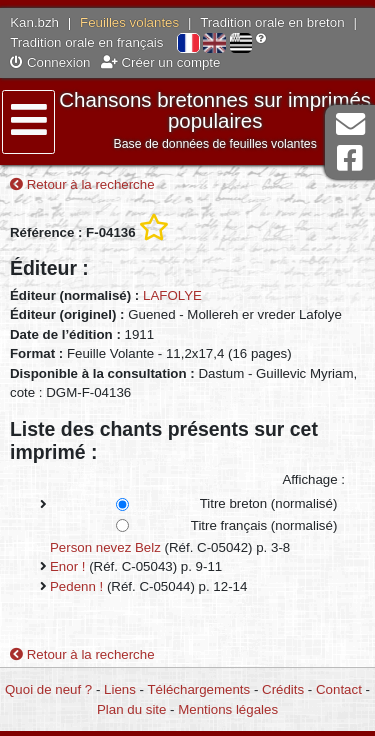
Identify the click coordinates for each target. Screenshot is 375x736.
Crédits (283, 689)
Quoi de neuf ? (48, 689)
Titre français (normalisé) (264, 525)
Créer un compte (161, 62)
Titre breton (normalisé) (269, 503)
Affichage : (313, 479)
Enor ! (67, 566)
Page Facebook (350, 158)
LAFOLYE (172, 295)
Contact (339, 689)
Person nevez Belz (105, 547)
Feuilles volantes (129, 22)
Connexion (50, 62)
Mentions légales (228, 709)
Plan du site (131, 709)
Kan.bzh (34, 22)
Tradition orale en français (86, 42)
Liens (120, 689)
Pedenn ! (76, 586)
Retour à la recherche (82, 184)
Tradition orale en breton (272, 22)
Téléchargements (198, 689)
